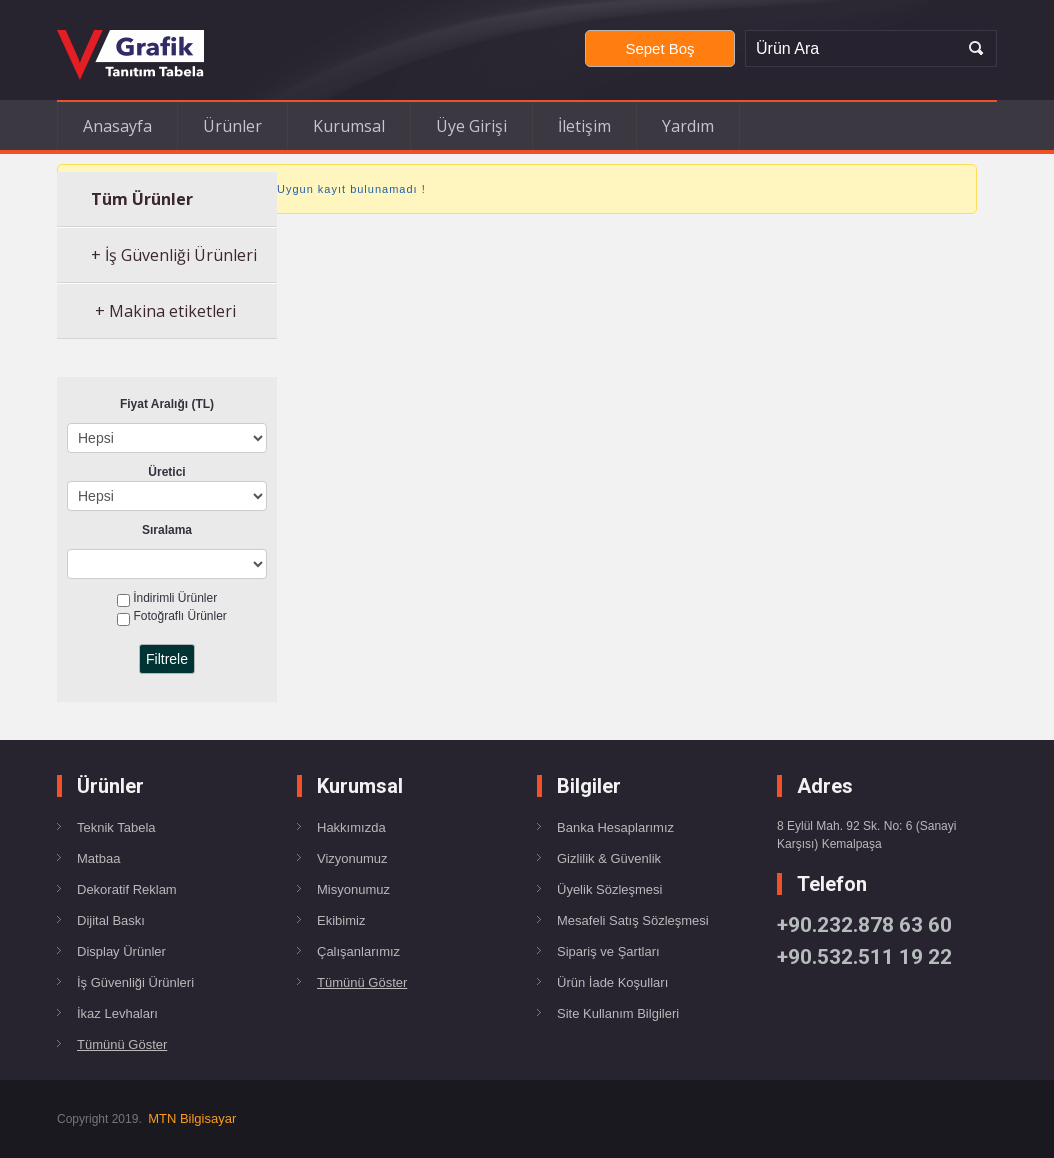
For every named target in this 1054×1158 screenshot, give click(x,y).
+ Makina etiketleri (163, 311)
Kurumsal (349, 126)
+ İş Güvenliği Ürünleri (174, 255)
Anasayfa (117, 126)
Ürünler (232, 126)
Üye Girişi (471, 126)
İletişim (584, 126)
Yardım (688, 126)
